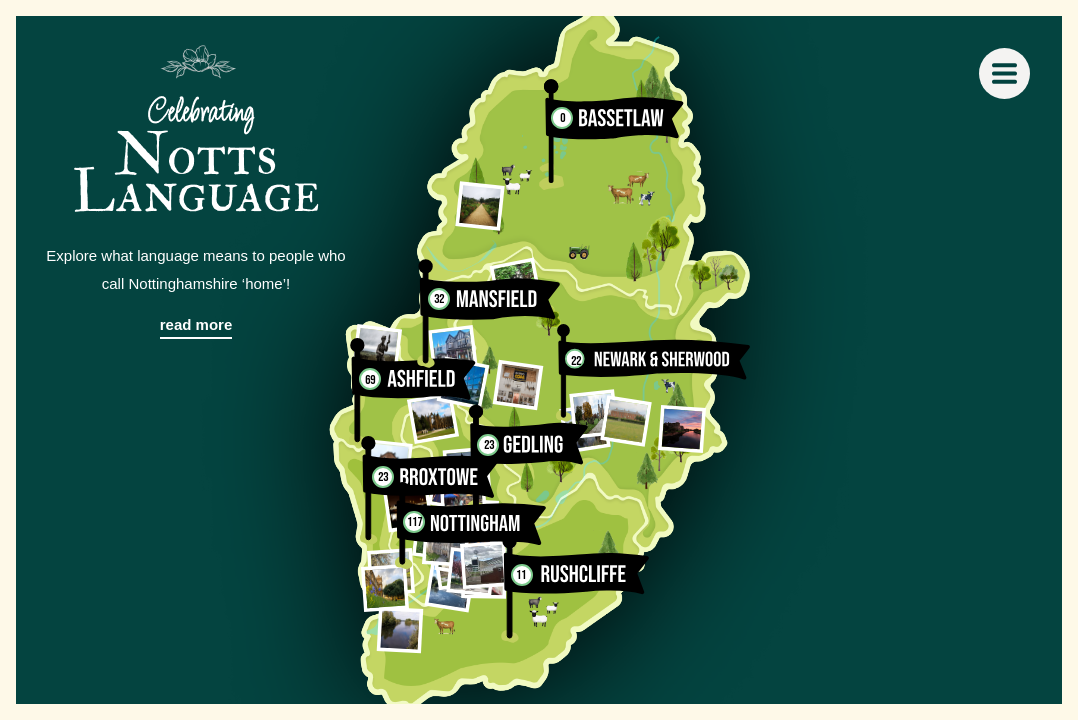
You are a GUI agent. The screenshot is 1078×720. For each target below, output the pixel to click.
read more (196, 324)
